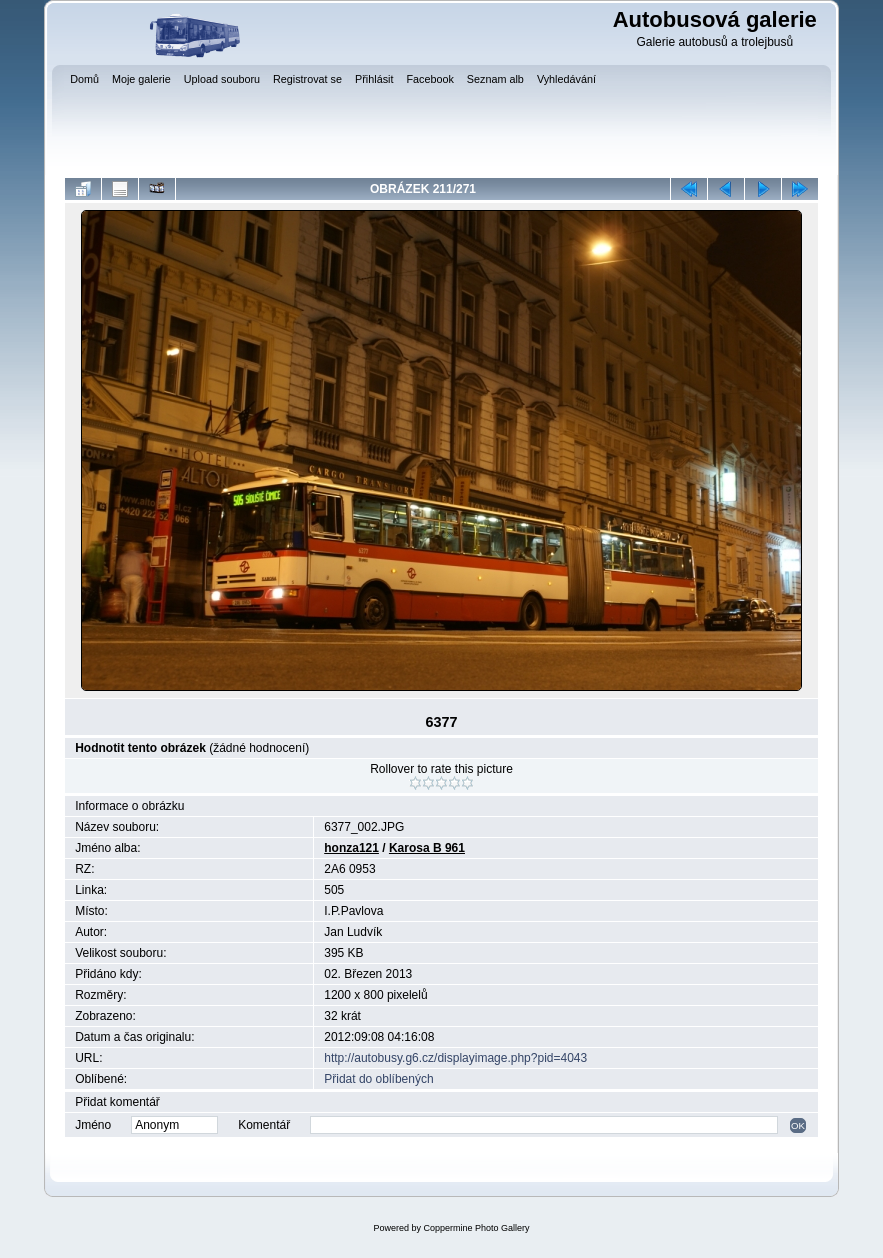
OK (798, 1125)
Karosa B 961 (427, 848)
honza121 (351, 848)
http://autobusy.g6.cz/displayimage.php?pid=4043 (455, 1058)
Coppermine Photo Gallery (476, 1228)
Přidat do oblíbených (378, 1079)
